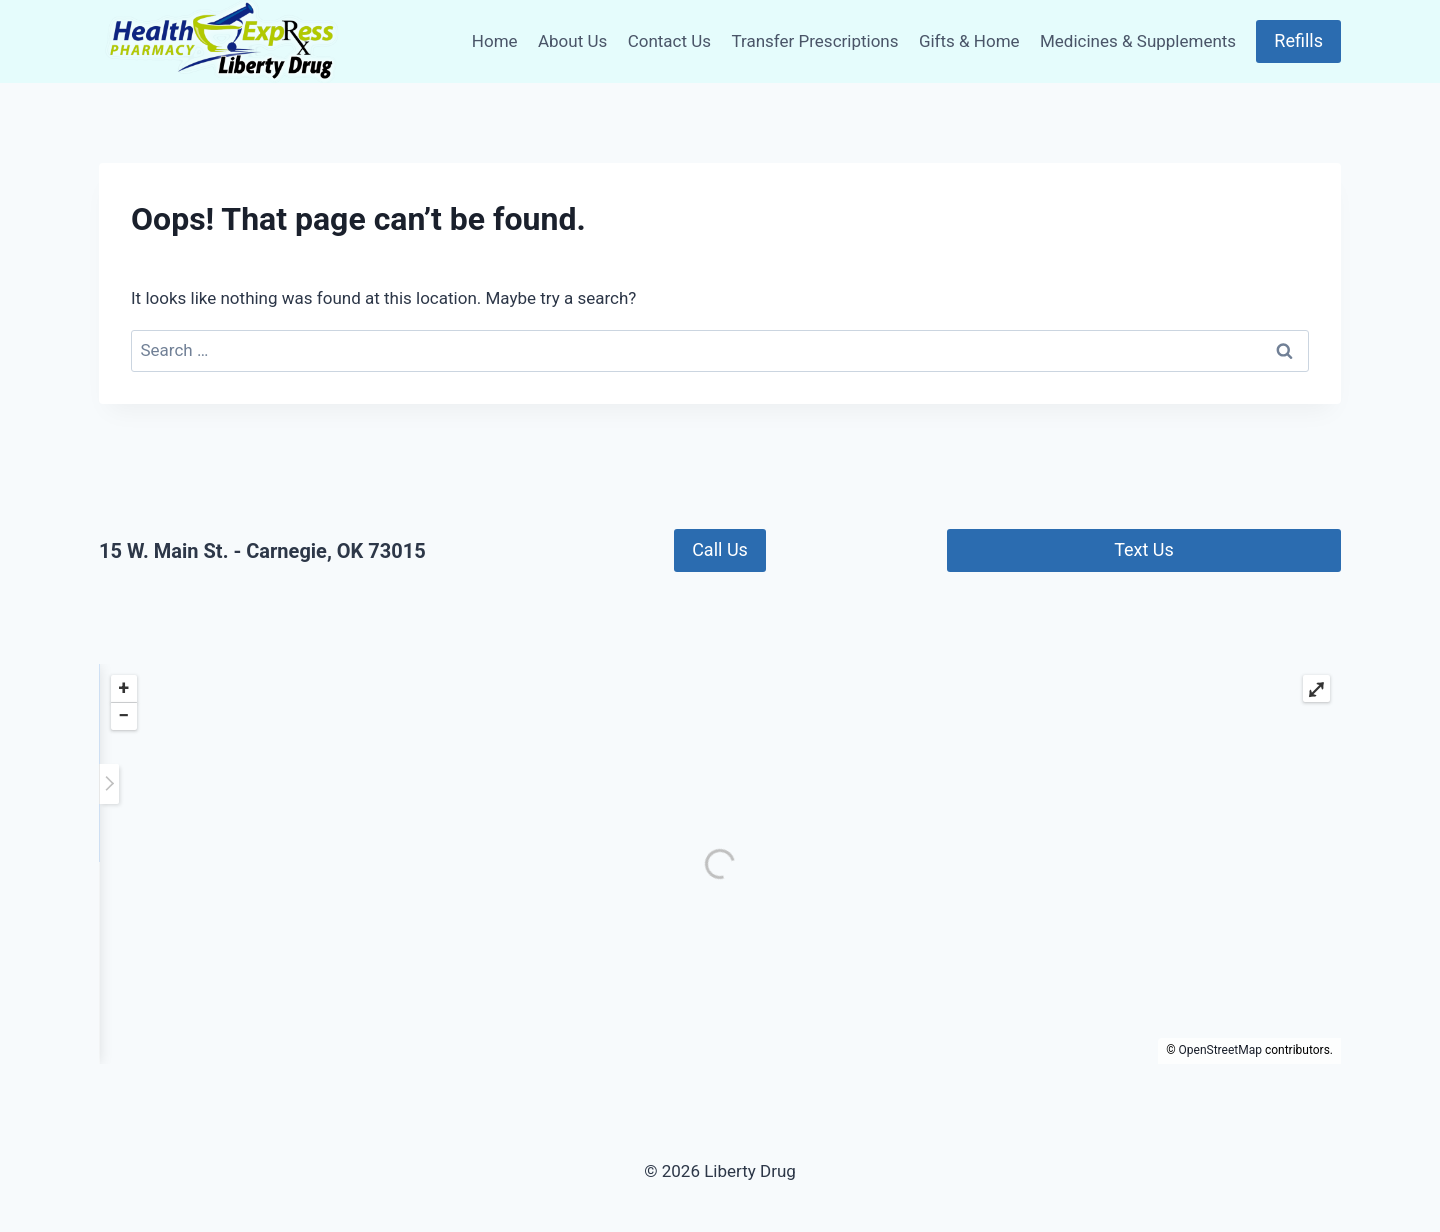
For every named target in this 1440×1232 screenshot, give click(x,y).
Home (495, 41)
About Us (572, 41)
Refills (1298, 40)
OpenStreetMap (1220, 1050)
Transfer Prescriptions (814, 41)
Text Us (1144, 549)
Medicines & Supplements (1138, 41)
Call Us (720, 549)
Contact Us (669, 41)
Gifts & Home (969, 41)
